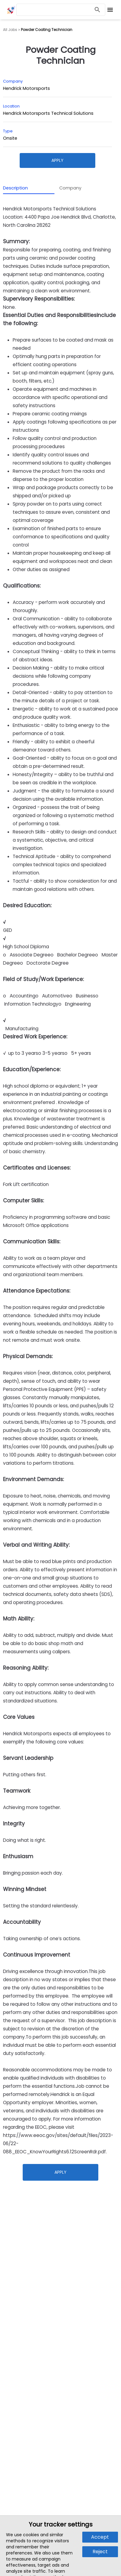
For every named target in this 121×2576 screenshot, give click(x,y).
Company (70, 188)
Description (15, 188)
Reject (100, 2551)
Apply (57, 160)
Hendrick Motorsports (26, 88)
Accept (100, 2536)
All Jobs (10, 29)
